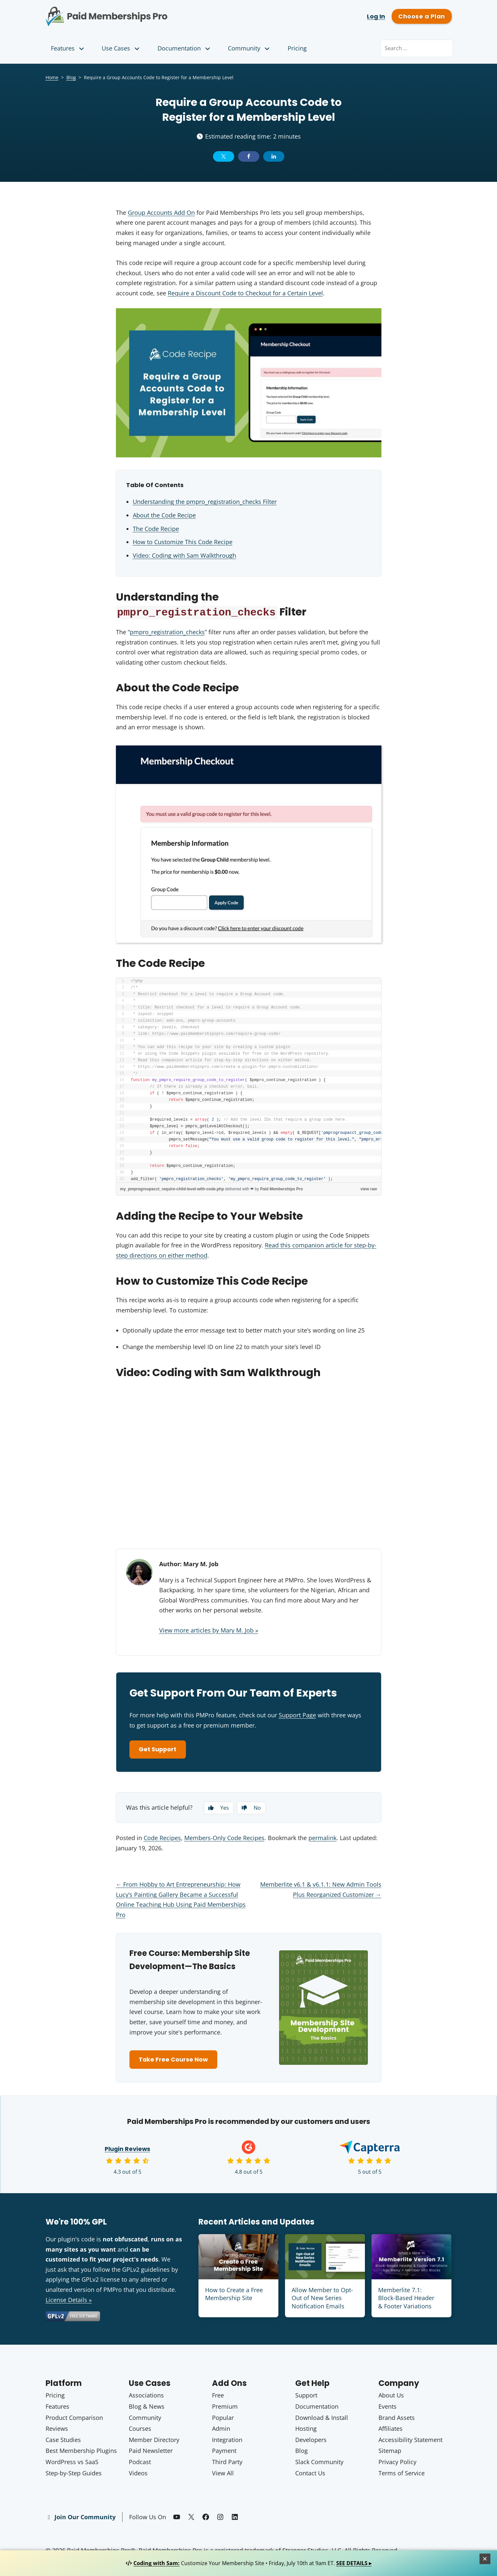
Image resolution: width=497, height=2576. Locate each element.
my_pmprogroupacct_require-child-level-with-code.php (172, 1189)
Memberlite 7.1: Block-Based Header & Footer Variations (406, 2299)
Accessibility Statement (410, 2441)
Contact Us (310, 2474)
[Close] (485, 2559)
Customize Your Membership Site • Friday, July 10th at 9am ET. (248, 2563)
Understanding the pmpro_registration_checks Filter (205, 502)
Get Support (158, 1749)
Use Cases (121, 48)
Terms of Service (401, 2474)
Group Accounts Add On (161, 212)
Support (306, 2396)
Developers (311, 2441)
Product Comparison (74, 2419)
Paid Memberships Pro (143, 11)
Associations (146, 2396)
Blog (71, 77)
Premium (225, 2407)
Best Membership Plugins (81, 2452)
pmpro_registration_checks (167, 632)
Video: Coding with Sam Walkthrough (184, 555)
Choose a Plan (421, 16)
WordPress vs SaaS (72, 2463)
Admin (221, 2429)
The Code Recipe (156, 529)
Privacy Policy (397, 2463)
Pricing (297, 48)
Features (68, 48)
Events (387, 2407)
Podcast (140, 2463)
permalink (322, 1838)
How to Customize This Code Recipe (182, 542)
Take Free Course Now (174, 2060)
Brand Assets (396, 2419)
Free (218, 2396)
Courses (140, 2429)
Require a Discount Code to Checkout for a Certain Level (245, 293)
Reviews (57, 2429)
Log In (376, 16)
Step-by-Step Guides (74, 2474)
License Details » (69, 2301)
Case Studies (63, 2441)
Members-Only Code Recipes (224, 1838)
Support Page (297, 1715)
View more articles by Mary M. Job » (208, 1630)
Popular (223, 2419)
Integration (227, 2441)
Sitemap (389, 2452)
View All (223, 2474)
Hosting (306, 2429)
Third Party (227, 2463)
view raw (368, 1189)
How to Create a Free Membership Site (234, 2295)
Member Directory (154, 2441)
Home (52, 77)
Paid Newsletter (151, 2452)
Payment (224, 2452)
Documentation (185, 48)
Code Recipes (162, 1838)
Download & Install (321, 2419)
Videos (138, 2474)
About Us (391, 2396)
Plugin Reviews (127, 2150)
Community (249, 48)
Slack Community (319, 2463)
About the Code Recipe (164, 515)
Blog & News (146, 2407)
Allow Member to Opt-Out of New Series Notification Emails (322, 2299)
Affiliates (390, 2429)
